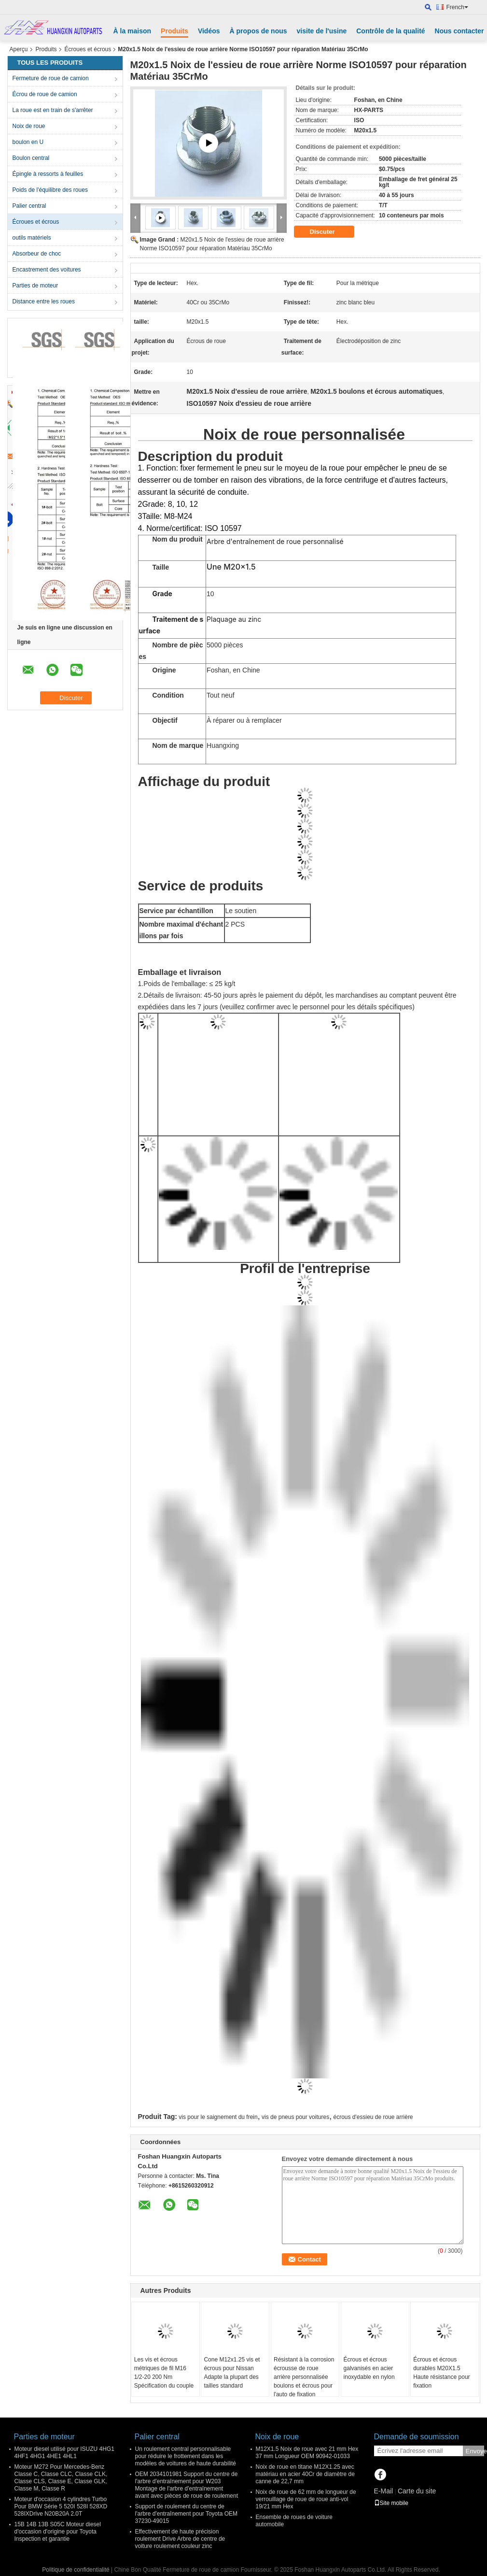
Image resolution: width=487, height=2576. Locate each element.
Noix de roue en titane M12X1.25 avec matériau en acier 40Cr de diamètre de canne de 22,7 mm (305, 2474)
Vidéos (209, 31)
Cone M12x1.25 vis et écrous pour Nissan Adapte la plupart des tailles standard (232, 2372)
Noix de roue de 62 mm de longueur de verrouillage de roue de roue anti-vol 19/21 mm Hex (306, 2499)
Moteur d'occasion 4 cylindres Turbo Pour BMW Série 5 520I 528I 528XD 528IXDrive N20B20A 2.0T (61, 2506)
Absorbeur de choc (37, 253)
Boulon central (31, 158)
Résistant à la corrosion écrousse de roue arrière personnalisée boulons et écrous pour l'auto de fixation (304, 2377)
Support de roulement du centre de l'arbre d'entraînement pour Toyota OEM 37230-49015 (186, 2513)
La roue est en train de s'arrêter (53, 110)
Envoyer (475, 2451)
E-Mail (383, 2491)
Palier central (29, 205)
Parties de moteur (35, 285)
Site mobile (391, 2503)
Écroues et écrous (88, 49)
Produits (174, 31)
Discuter (329, 232)
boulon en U (28, 142)
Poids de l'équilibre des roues (50, 189)
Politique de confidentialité (75, 2569)
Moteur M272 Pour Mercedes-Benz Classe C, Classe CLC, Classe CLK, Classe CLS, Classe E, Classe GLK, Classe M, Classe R (61, 2477)
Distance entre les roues (44, 301)
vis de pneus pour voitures (295, 2117)
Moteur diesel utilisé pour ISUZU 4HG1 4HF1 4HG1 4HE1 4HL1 (64, 2453)
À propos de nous (258, 31)
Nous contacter (459, 31)
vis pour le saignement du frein (218, 2117)
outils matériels (32, 237)
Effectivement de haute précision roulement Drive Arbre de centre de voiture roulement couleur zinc (180, 2538)
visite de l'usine (322, 31)
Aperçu (19, 49)
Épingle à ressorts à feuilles (48, 174)
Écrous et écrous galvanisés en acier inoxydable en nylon (369, 2368)
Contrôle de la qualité (390, 31)
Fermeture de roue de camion (51, 78)
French (457, 7)
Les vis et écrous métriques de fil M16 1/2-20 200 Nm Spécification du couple (164, 2372)
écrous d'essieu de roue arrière (373, 2117)
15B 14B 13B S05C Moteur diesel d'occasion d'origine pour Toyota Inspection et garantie (57, 2531)
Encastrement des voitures (47, 269)
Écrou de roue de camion (45, 94)
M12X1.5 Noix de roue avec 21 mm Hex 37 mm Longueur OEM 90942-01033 (307, 2453)
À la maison (132, 31)
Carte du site (417, 2491)
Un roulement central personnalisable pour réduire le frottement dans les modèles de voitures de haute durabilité (185, 2456)
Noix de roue (29, 126)
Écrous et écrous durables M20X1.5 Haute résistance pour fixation (441, 2372)
